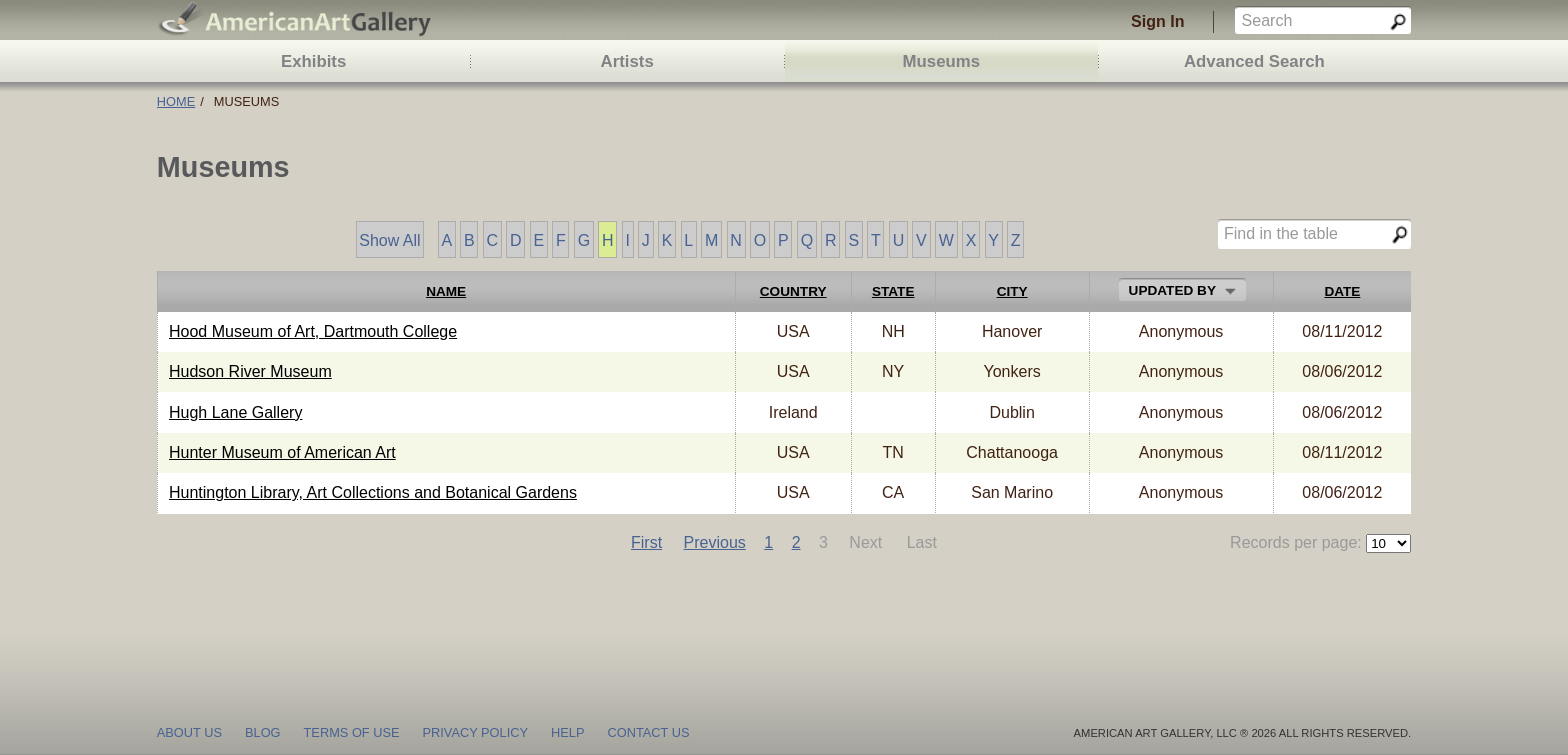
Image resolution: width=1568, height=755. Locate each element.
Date (1342, 291)
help (567, 731)
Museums (941, 61)
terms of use (352, 731)
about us (189, 731)
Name (446, 291)
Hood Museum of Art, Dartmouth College (313, 331)
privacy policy (476, 731)
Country (793, 291)
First (646, 542)
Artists (627, 61)
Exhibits (313, 61)
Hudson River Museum (250, 371)
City (1012, 291)
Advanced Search (1254, 61)
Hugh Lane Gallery (235, 412)
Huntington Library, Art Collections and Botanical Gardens (373, 492)
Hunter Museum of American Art (282, 452)
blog (263, 731)
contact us (648, 731)
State (893, 291)
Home (176, 101)
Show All (389, 240)
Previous (715, 542)
